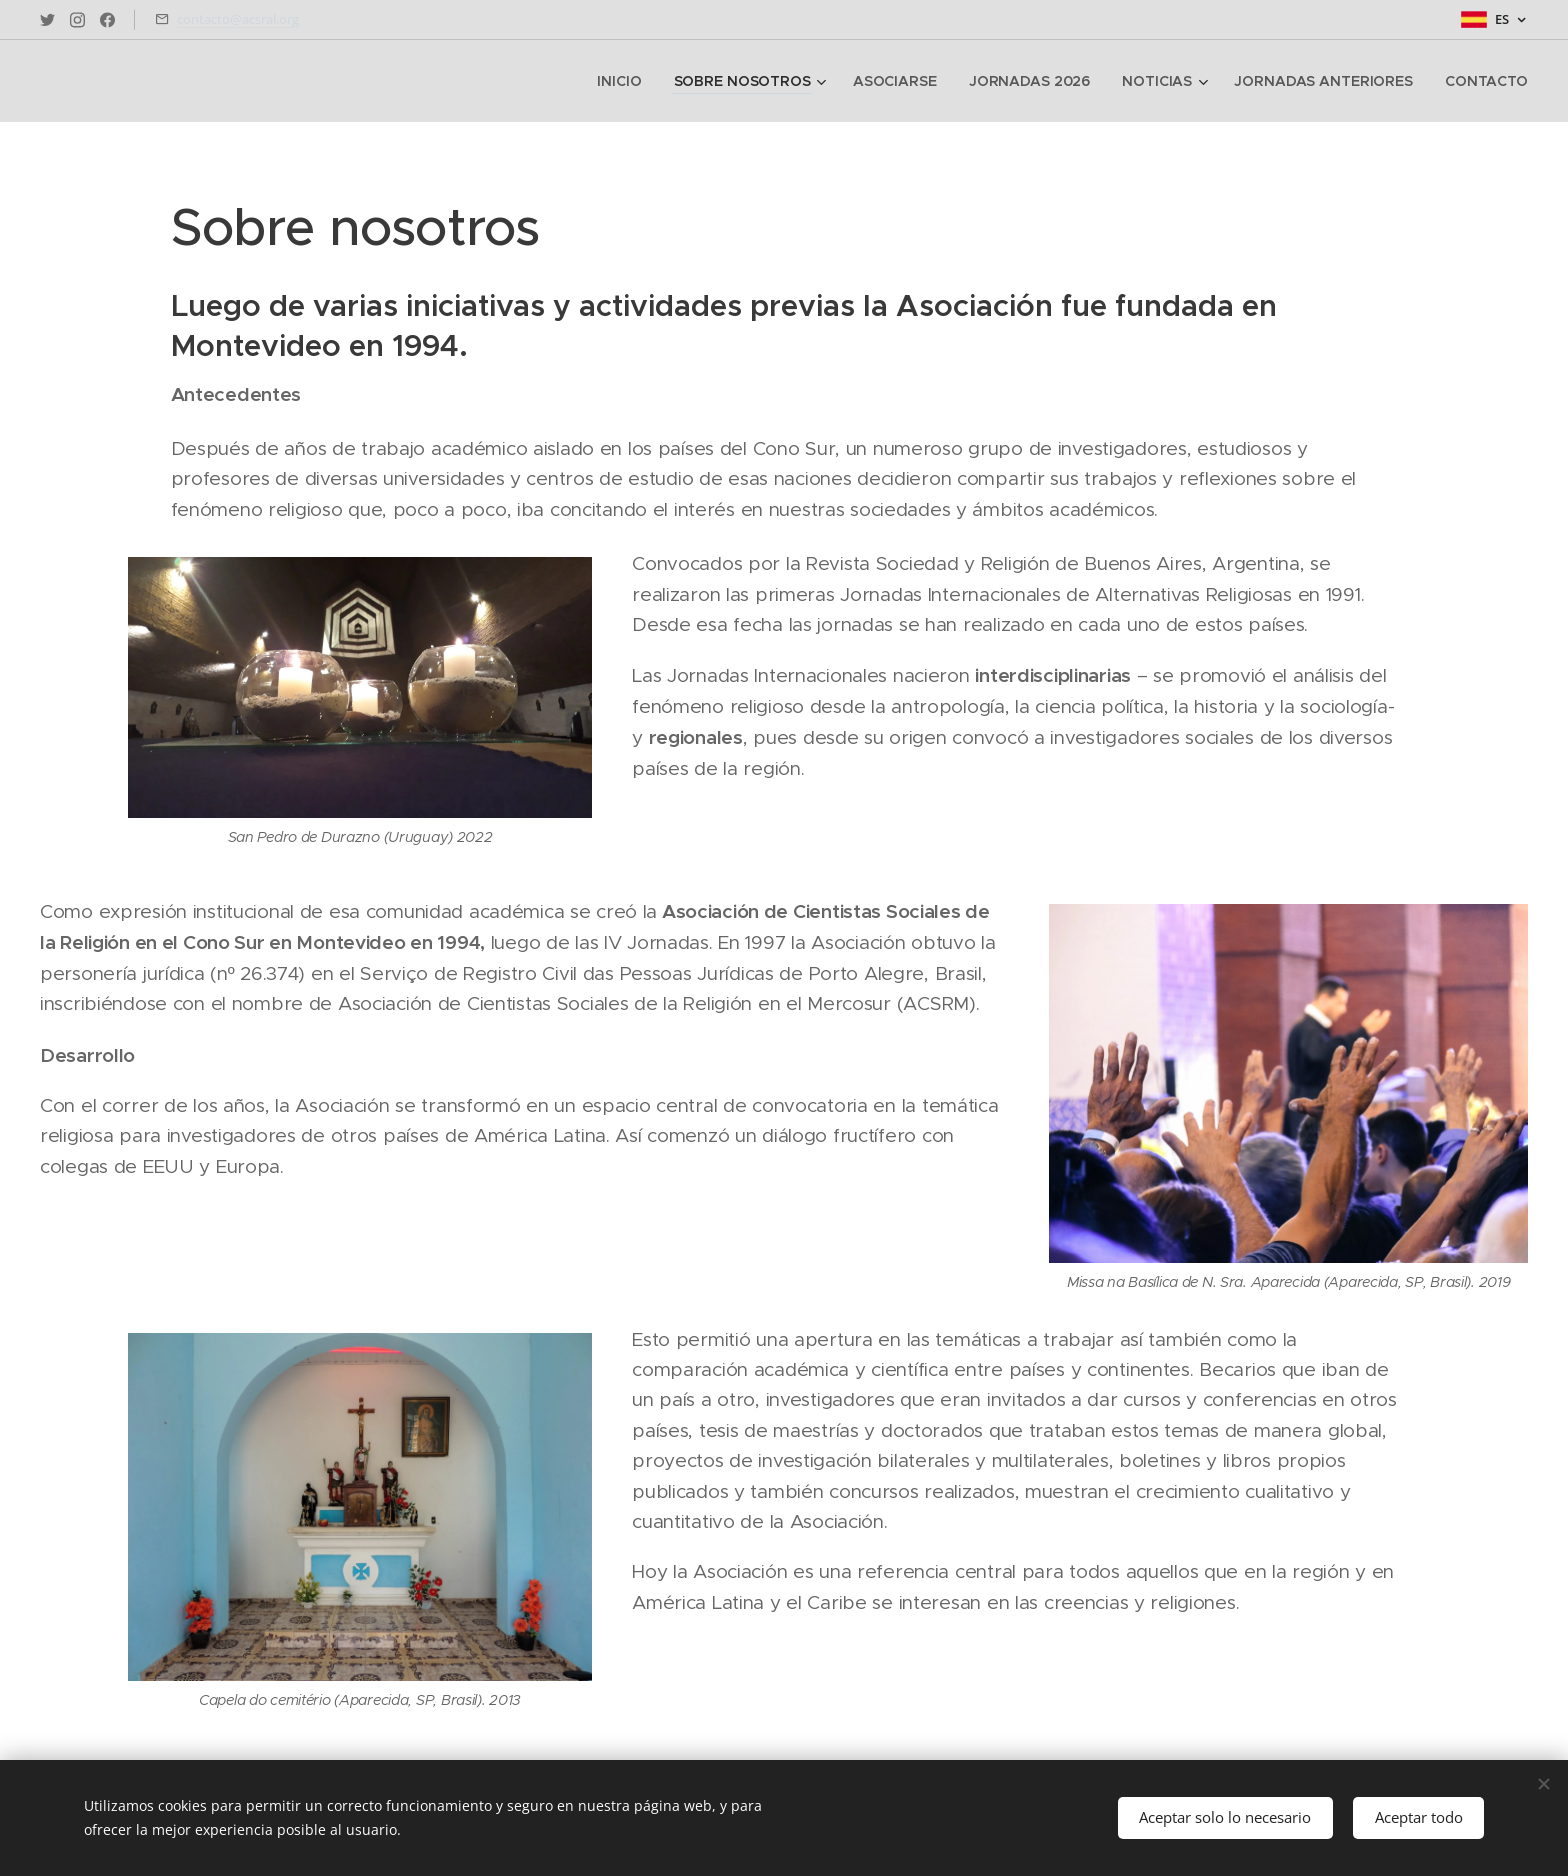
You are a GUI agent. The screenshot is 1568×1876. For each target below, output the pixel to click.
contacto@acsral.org (238, 19)
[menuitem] (625, 81)
